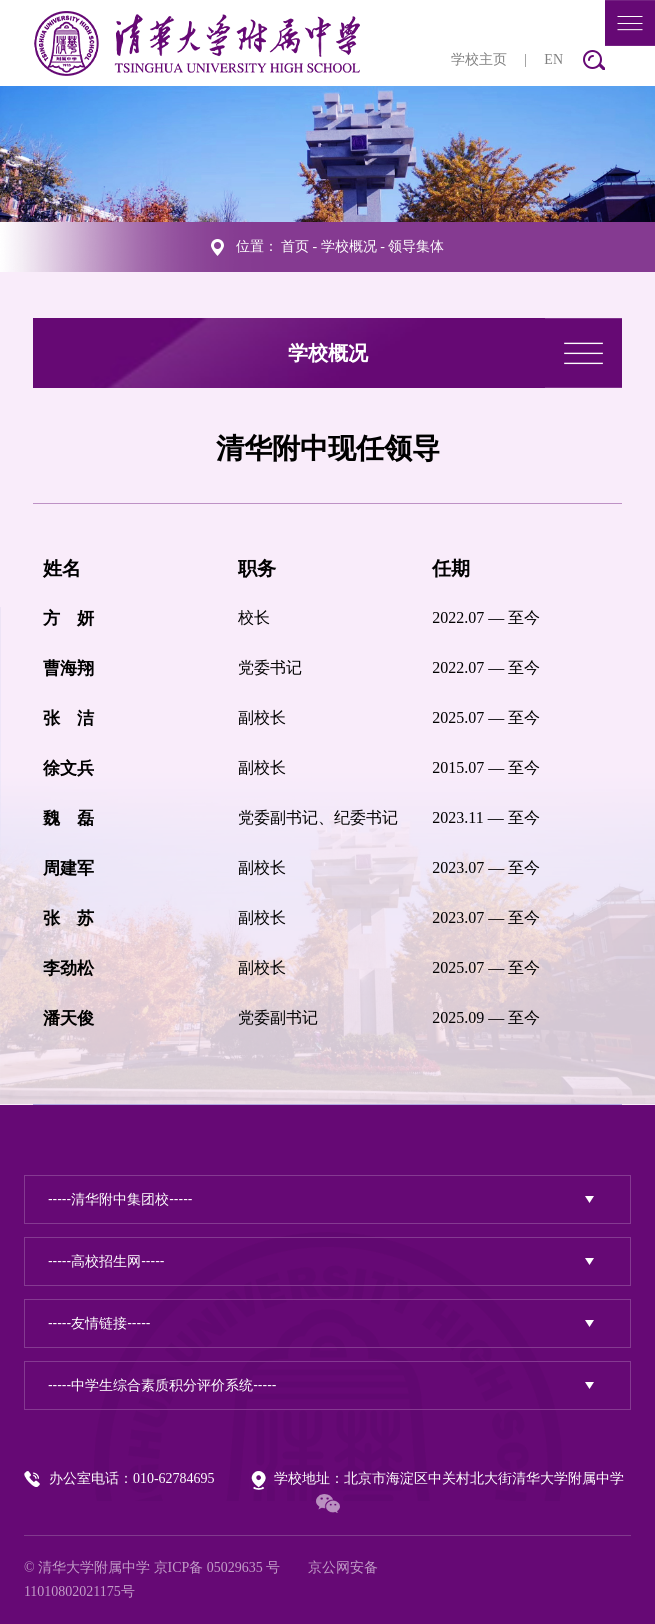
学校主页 (479, 59)
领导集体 (416, 246)
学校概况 (349, 246)
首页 (295, 246)
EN (553, 59)
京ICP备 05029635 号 (217, 1567)
